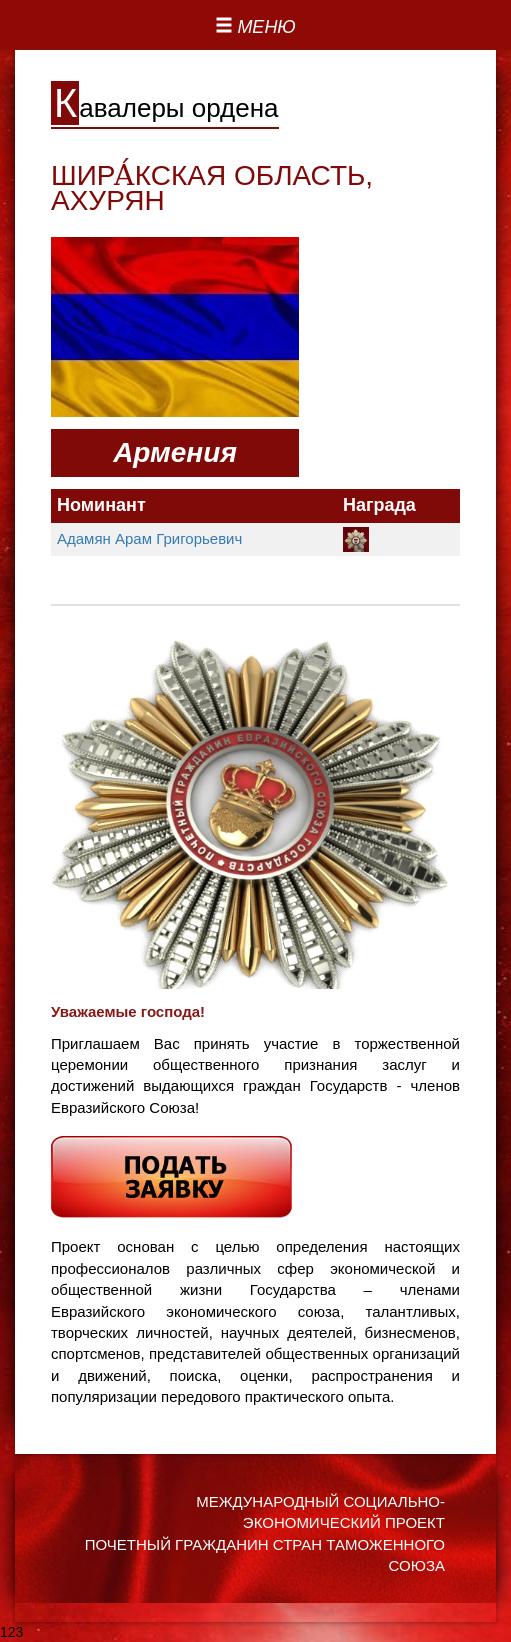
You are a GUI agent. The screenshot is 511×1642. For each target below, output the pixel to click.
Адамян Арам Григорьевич (149, 538)
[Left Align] (255, 28)
